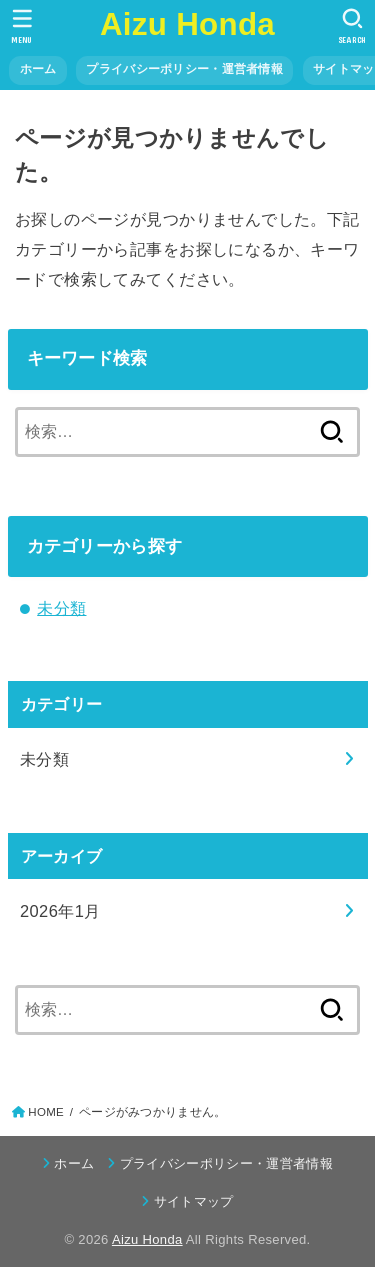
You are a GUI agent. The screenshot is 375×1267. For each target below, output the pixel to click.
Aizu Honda (187, 24)
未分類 (61, 608)
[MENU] (22, 26)
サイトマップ (194, 1201)
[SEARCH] (352, 26)
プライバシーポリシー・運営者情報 (184, 69)
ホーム (38, 69)
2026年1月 (60, 911)
